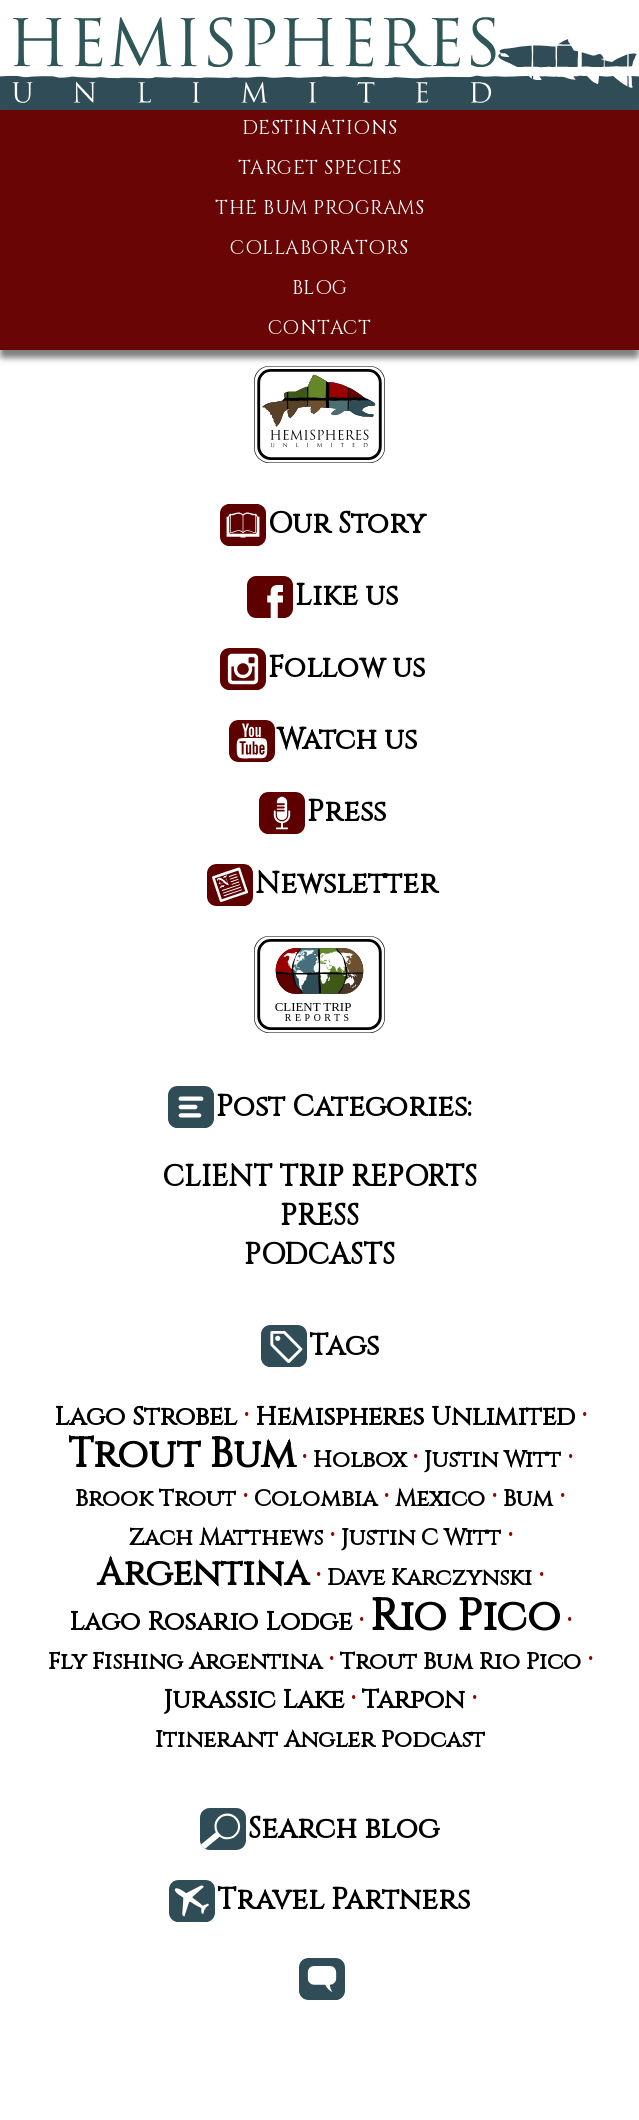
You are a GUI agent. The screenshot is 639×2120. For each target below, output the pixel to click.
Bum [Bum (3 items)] (528, 1499)
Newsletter (346, 885)
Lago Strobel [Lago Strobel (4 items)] (145, 1418)
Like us (346, 597)
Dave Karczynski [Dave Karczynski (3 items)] (429, 1578)
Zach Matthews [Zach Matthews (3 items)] (225, 1538)
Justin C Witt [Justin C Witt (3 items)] (421, 1538)
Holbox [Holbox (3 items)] (359, 1460)
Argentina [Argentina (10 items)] (203, 1574)
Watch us (347, 741)
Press (346, 813)
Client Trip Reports (319, 1177)
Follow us (346, 669)
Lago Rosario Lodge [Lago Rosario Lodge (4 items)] (210, 1623)
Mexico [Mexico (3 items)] (440, 1499)
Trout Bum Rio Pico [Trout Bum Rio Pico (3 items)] (460, 1662)
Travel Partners (343, 1901)
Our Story (347, 525)
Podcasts (319, 1255)
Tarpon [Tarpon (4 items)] (413, 1701)
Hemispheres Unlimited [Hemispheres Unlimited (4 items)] (415, 1418)
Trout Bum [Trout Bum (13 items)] (181, 1456)
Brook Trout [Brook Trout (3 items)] (155, 1499)
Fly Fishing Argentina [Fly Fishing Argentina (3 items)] (185, 1662)
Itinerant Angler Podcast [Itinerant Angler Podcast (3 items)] (320, 1740)
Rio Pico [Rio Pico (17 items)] (465, 1617)
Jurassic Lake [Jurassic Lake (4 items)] (253, 1701)
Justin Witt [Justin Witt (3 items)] (492, 1460)
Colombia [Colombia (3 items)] (315, 1499)
